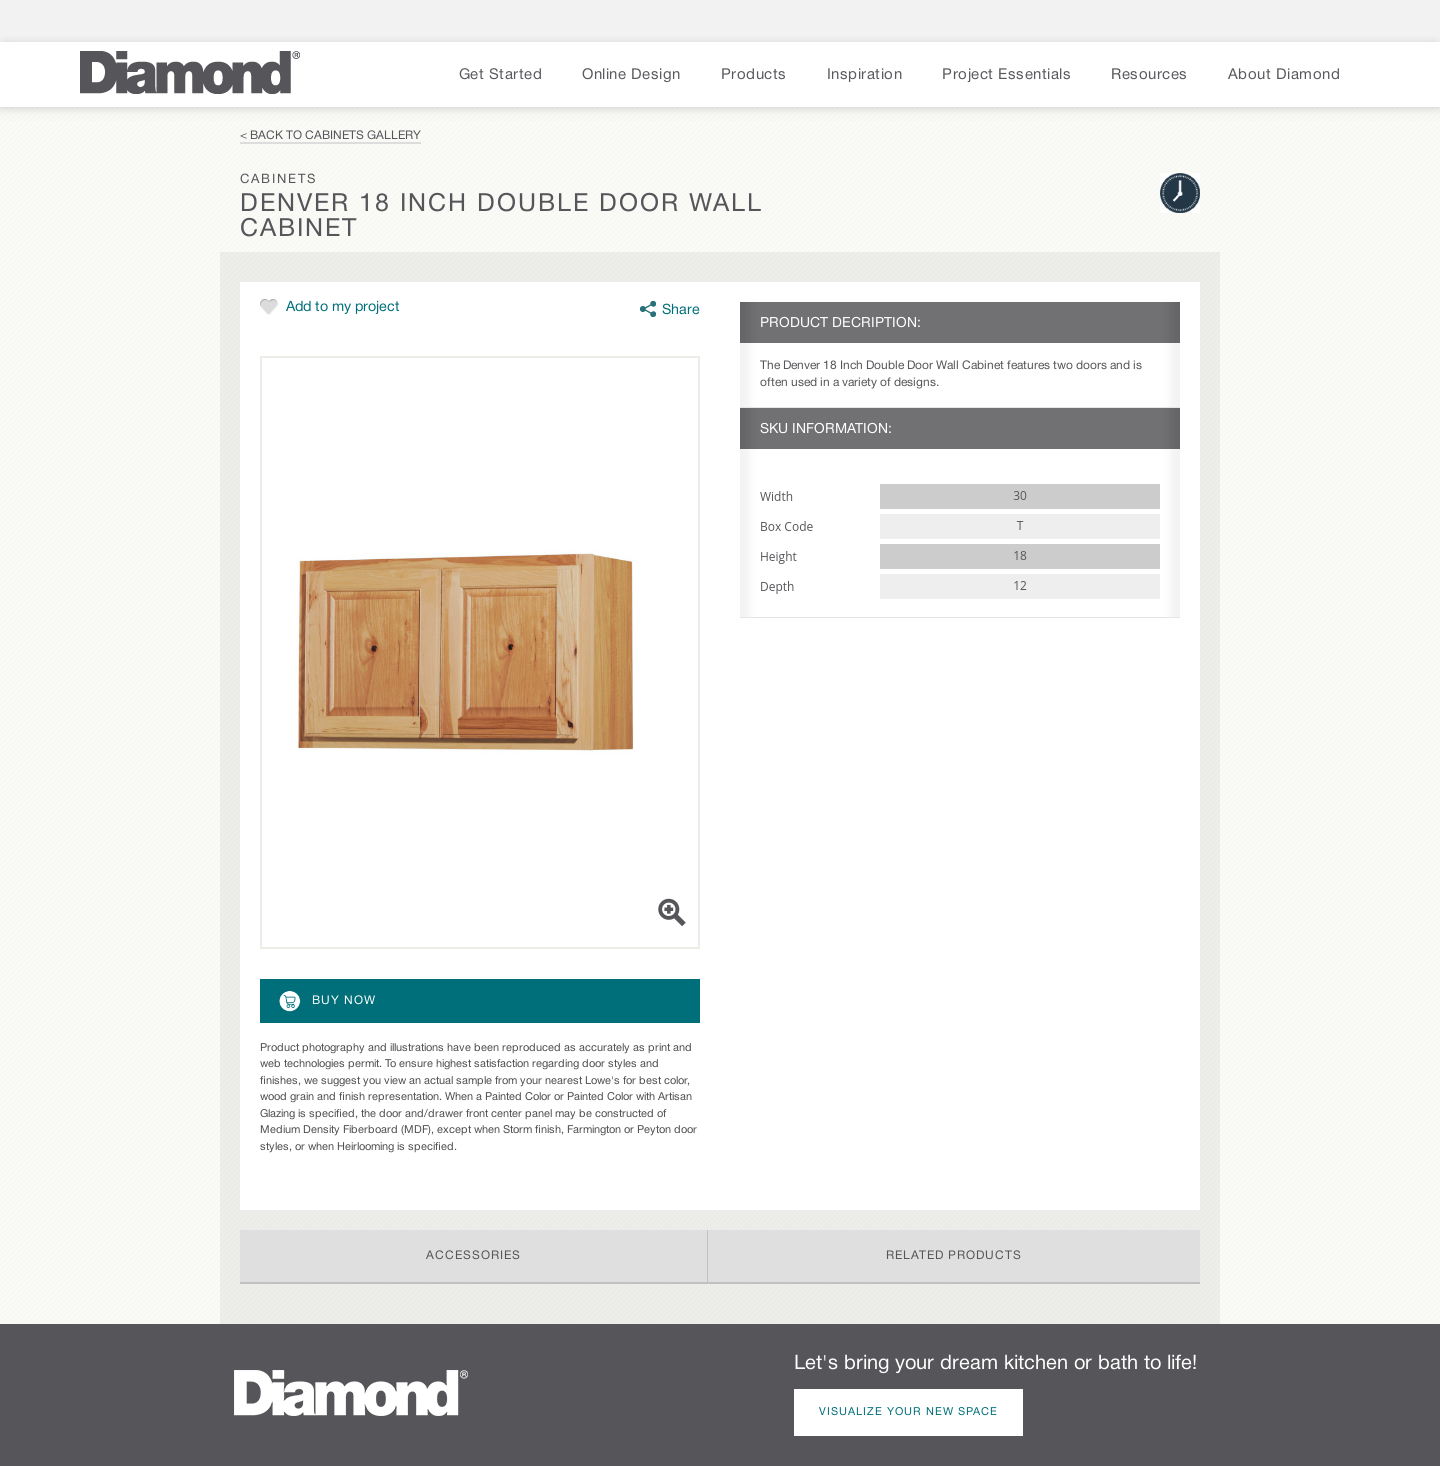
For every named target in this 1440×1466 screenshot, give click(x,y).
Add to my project (343, 307)
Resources (1149, 75)
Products (754, 75)
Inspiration (865, 75)
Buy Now (326, 1001)
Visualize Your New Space (908, 1412)
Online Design (631, 75)
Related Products (954, 1255)
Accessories (473, 1255)
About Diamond (1284, 75)
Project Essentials (1006, 75)
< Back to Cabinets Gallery (330, 135)
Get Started (501, 75)
